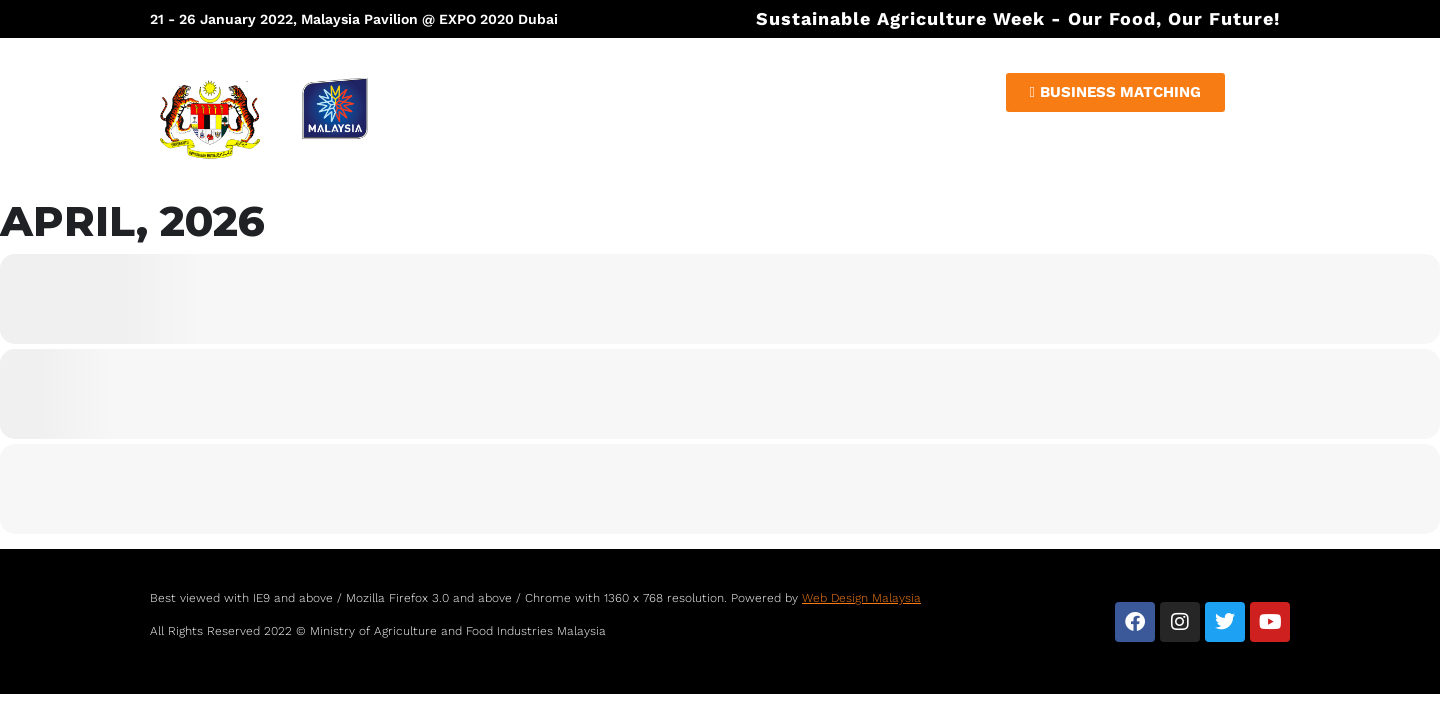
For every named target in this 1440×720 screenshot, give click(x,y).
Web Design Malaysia (861, 598)
